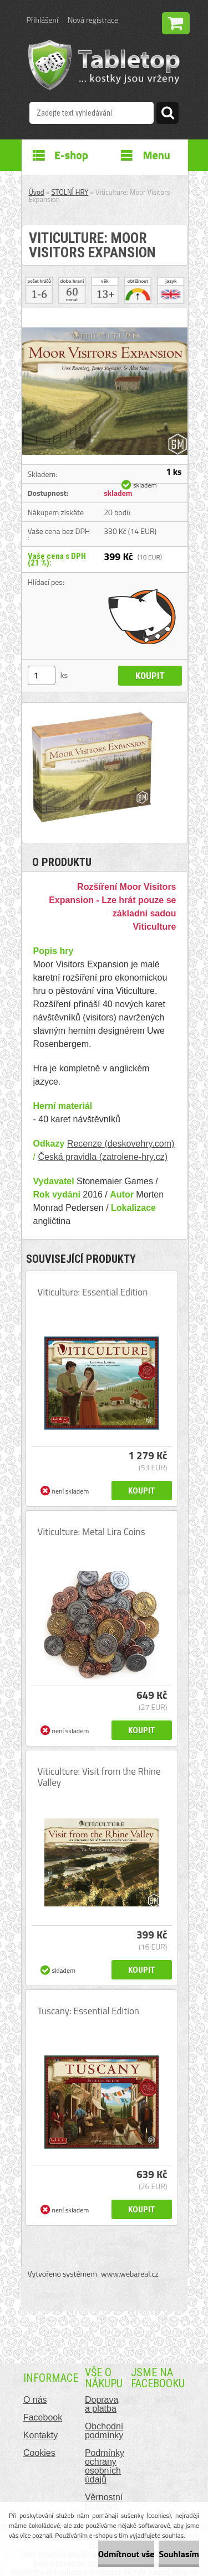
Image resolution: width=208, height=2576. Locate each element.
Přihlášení (42, 19)
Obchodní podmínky (104, 2431)
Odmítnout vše (126, 2554)
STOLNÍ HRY (70, 192)
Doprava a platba (101, 2404)
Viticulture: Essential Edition (93, 1292)
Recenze (84, 1143)
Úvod (36, 192)
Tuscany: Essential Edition (89, 2011)
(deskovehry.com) (138, 1143)
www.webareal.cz (130, 2273)
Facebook (42, 2417)
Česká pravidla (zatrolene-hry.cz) (103, 1157)
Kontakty (40, 2435)
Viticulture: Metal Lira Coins (91, 1531)
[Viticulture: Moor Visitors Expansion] (104, 312)
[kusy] (41, 675)
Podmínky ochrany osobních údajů (104, 2466)
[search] (167, 114)
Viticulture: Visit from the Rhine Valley (99, 1777)
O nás (35, 2399)
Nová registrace (93, 19)
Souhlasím (179, 2554)
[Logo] (104, 64)
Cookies (39, 2453)
